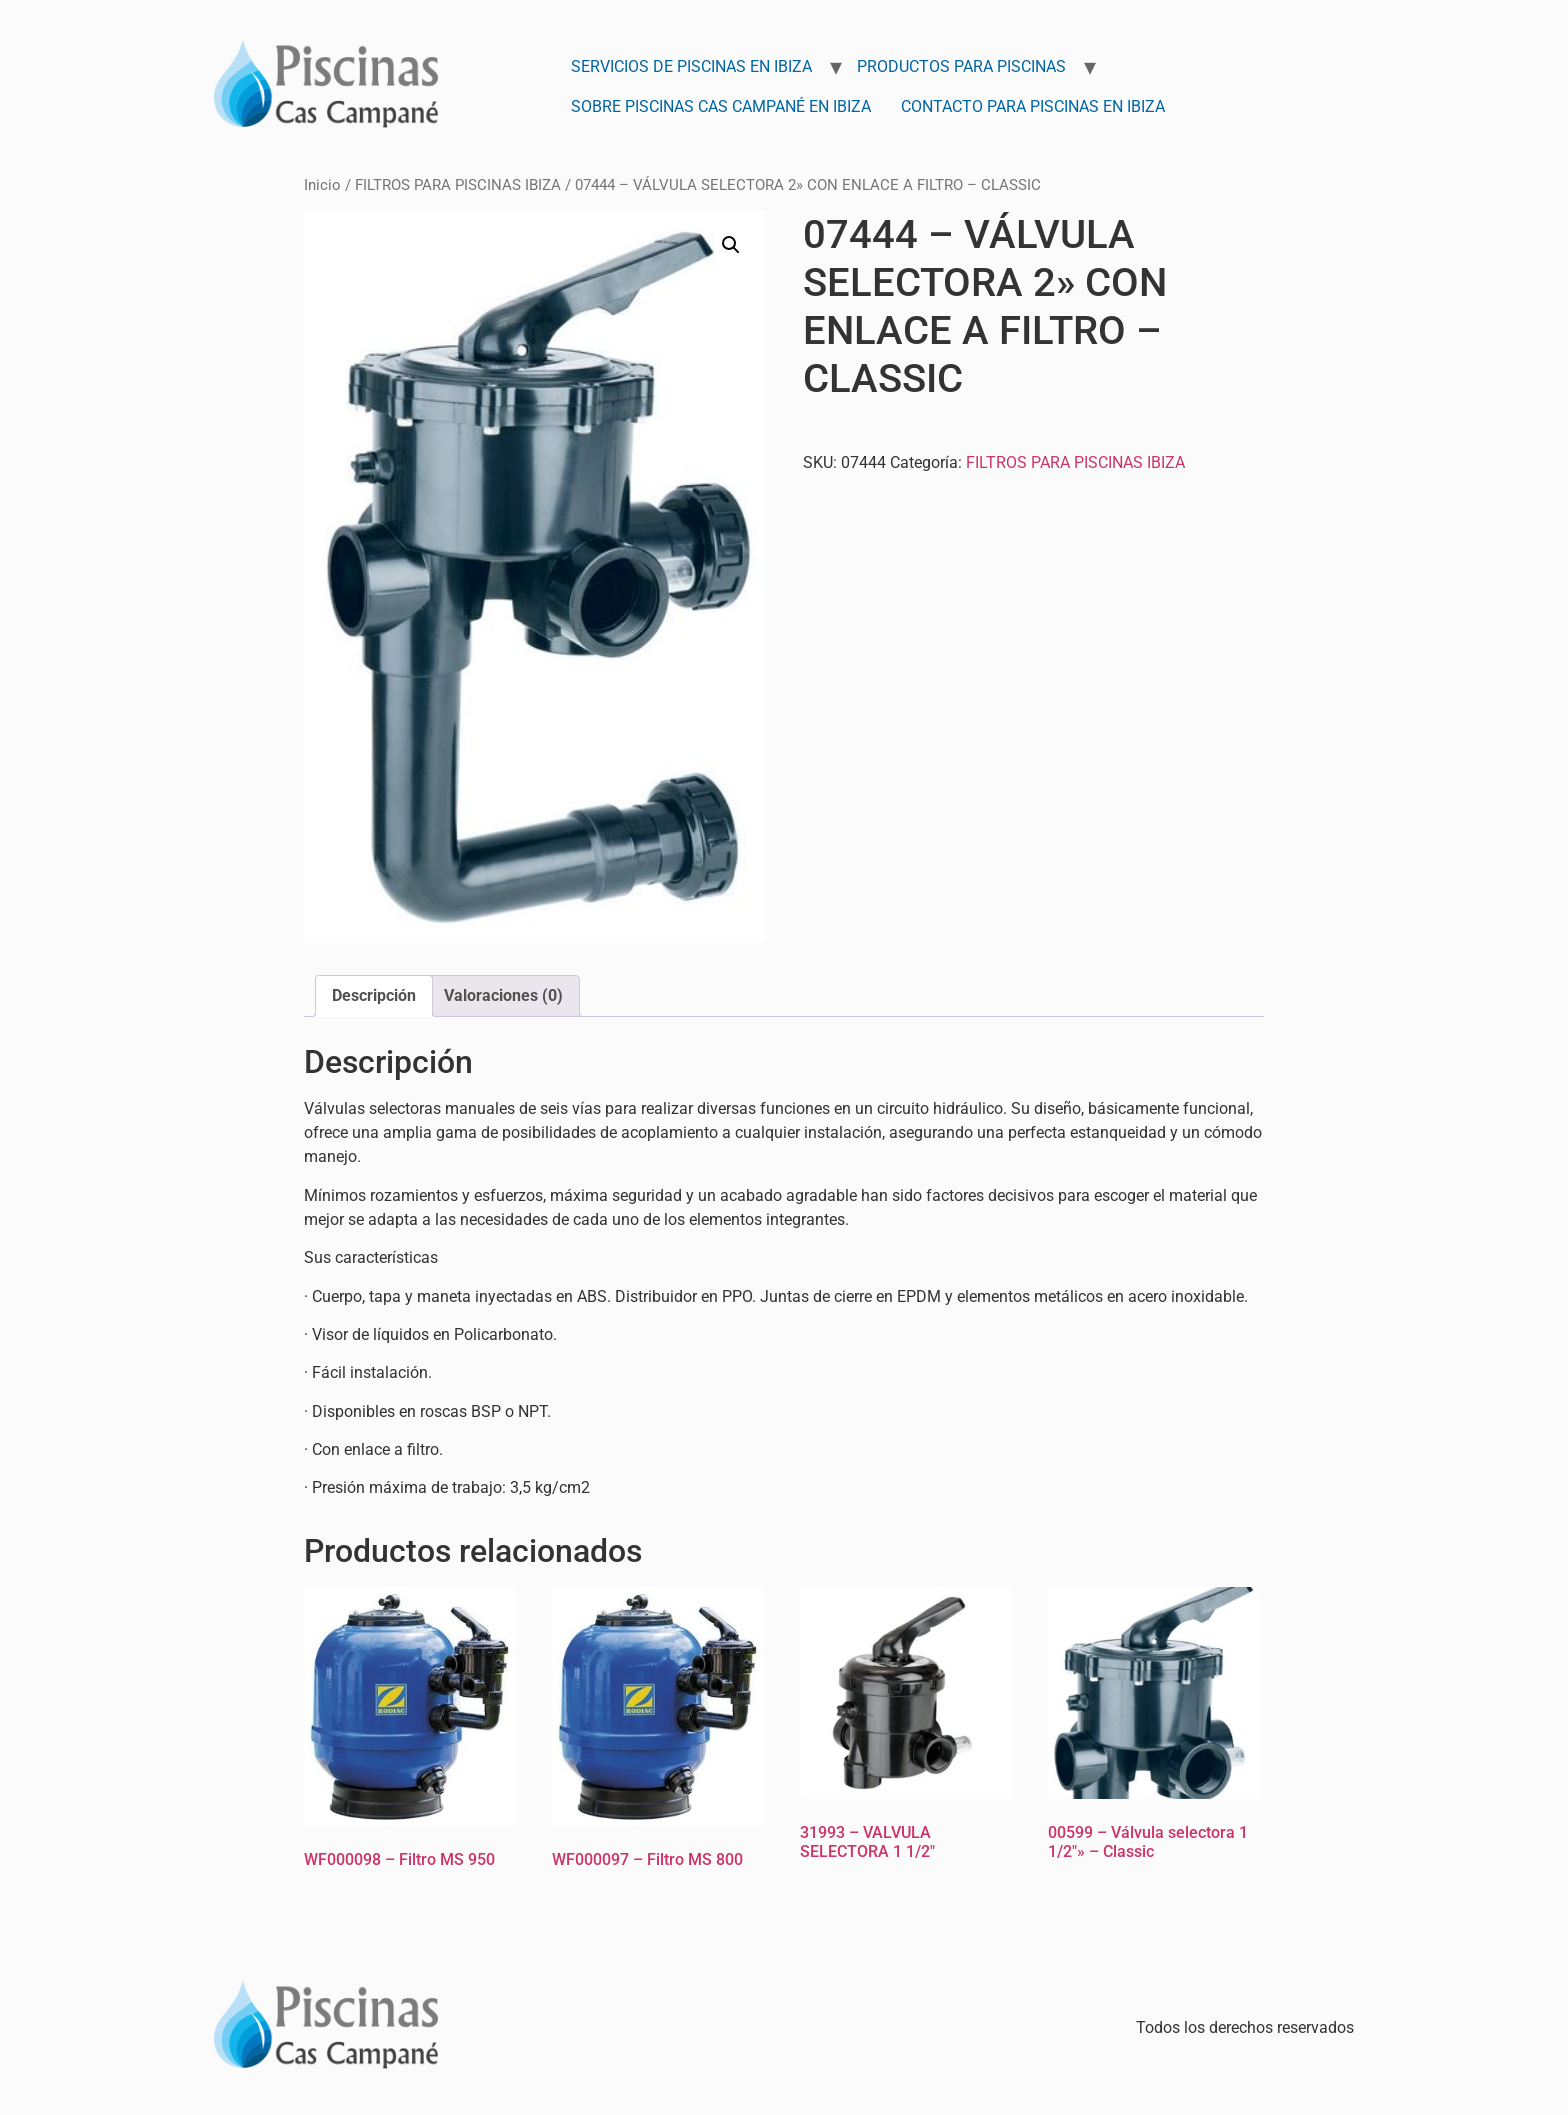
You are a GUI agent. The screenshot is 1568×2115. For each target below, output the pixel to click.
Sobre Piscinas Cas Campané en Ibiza (721, 106)
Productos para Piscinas (961, 66)
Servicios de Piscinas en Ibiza (691, 66)
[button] (731, 245)
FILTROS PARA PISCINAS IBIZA (458, 185)
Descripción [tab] (374, 995)
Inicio (322, 185)
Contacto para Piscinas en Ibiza (1033, 106)
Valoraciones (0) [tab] (503, 995)
